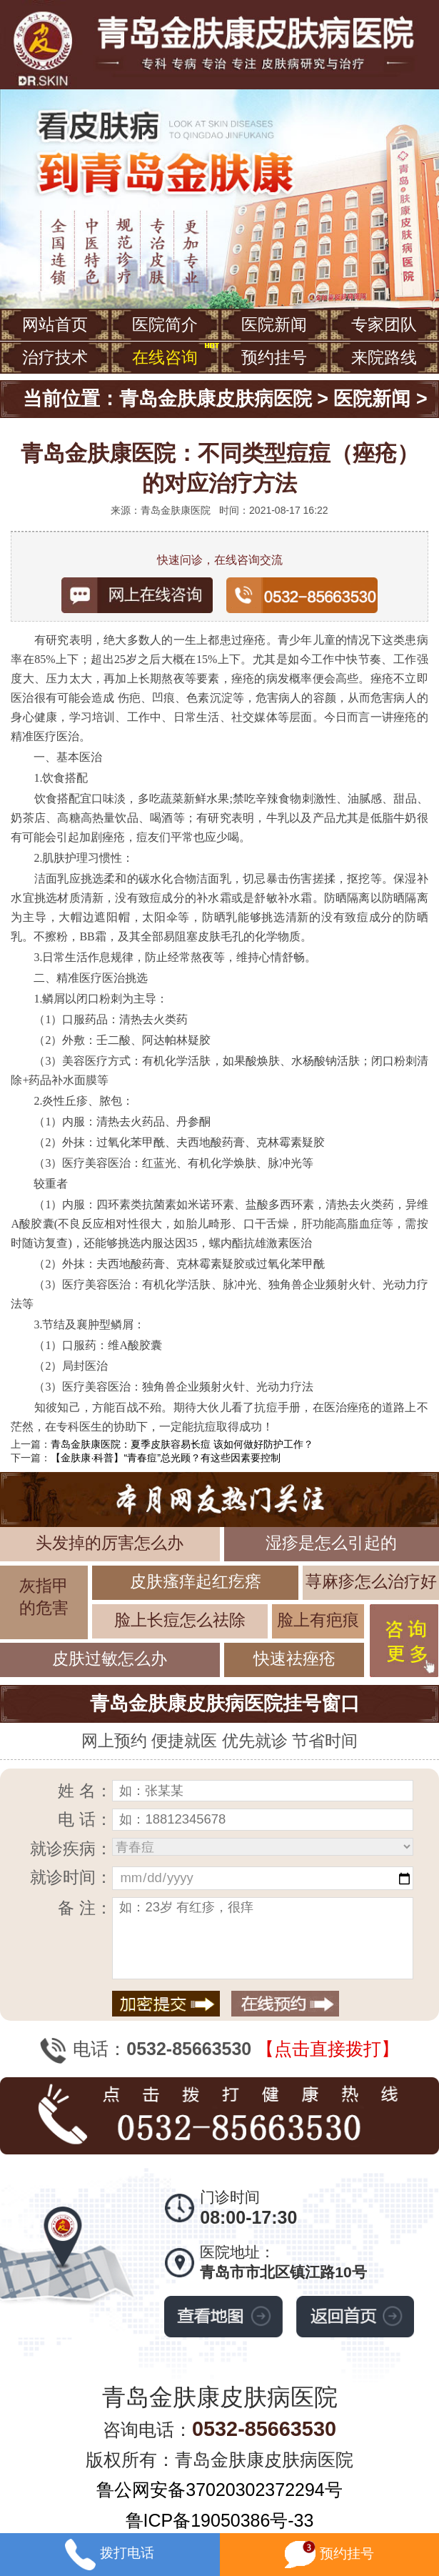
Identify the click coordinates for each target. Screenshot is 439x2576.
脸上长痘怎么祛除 (180, 1620)
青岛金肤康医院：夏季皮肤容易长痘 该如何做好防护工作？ (182, 1444)
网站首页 (55, 324)
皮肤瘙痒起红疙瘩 (195, 1581)
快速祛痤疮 (294, 1658)
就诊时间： (71, 1877)
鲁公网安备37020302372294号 (219, 2490)
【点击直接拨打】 (327, 2049)
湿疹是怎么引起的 (331, 1542)
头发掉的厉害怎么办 (109, 1542)
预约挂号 (274, 357)
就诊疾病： (71, 1848)
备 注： (84, 1908)
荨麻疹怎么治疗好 (371, 1581)
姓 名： (84, 1790)
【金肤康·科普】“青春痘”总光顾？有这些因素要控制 (166, 1457)
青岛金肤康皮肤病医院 (215, 398)
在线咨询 (165, 357)
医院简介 (165, 324)
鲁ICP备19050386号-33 (220, 2520)
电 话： (84, 1819)
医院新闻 (274, 324)
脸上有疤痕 (318, 1620)
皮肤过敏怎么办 (109, 1658)
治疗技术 (55, 357)
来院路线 (384, 357)
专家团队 (384, 324)
